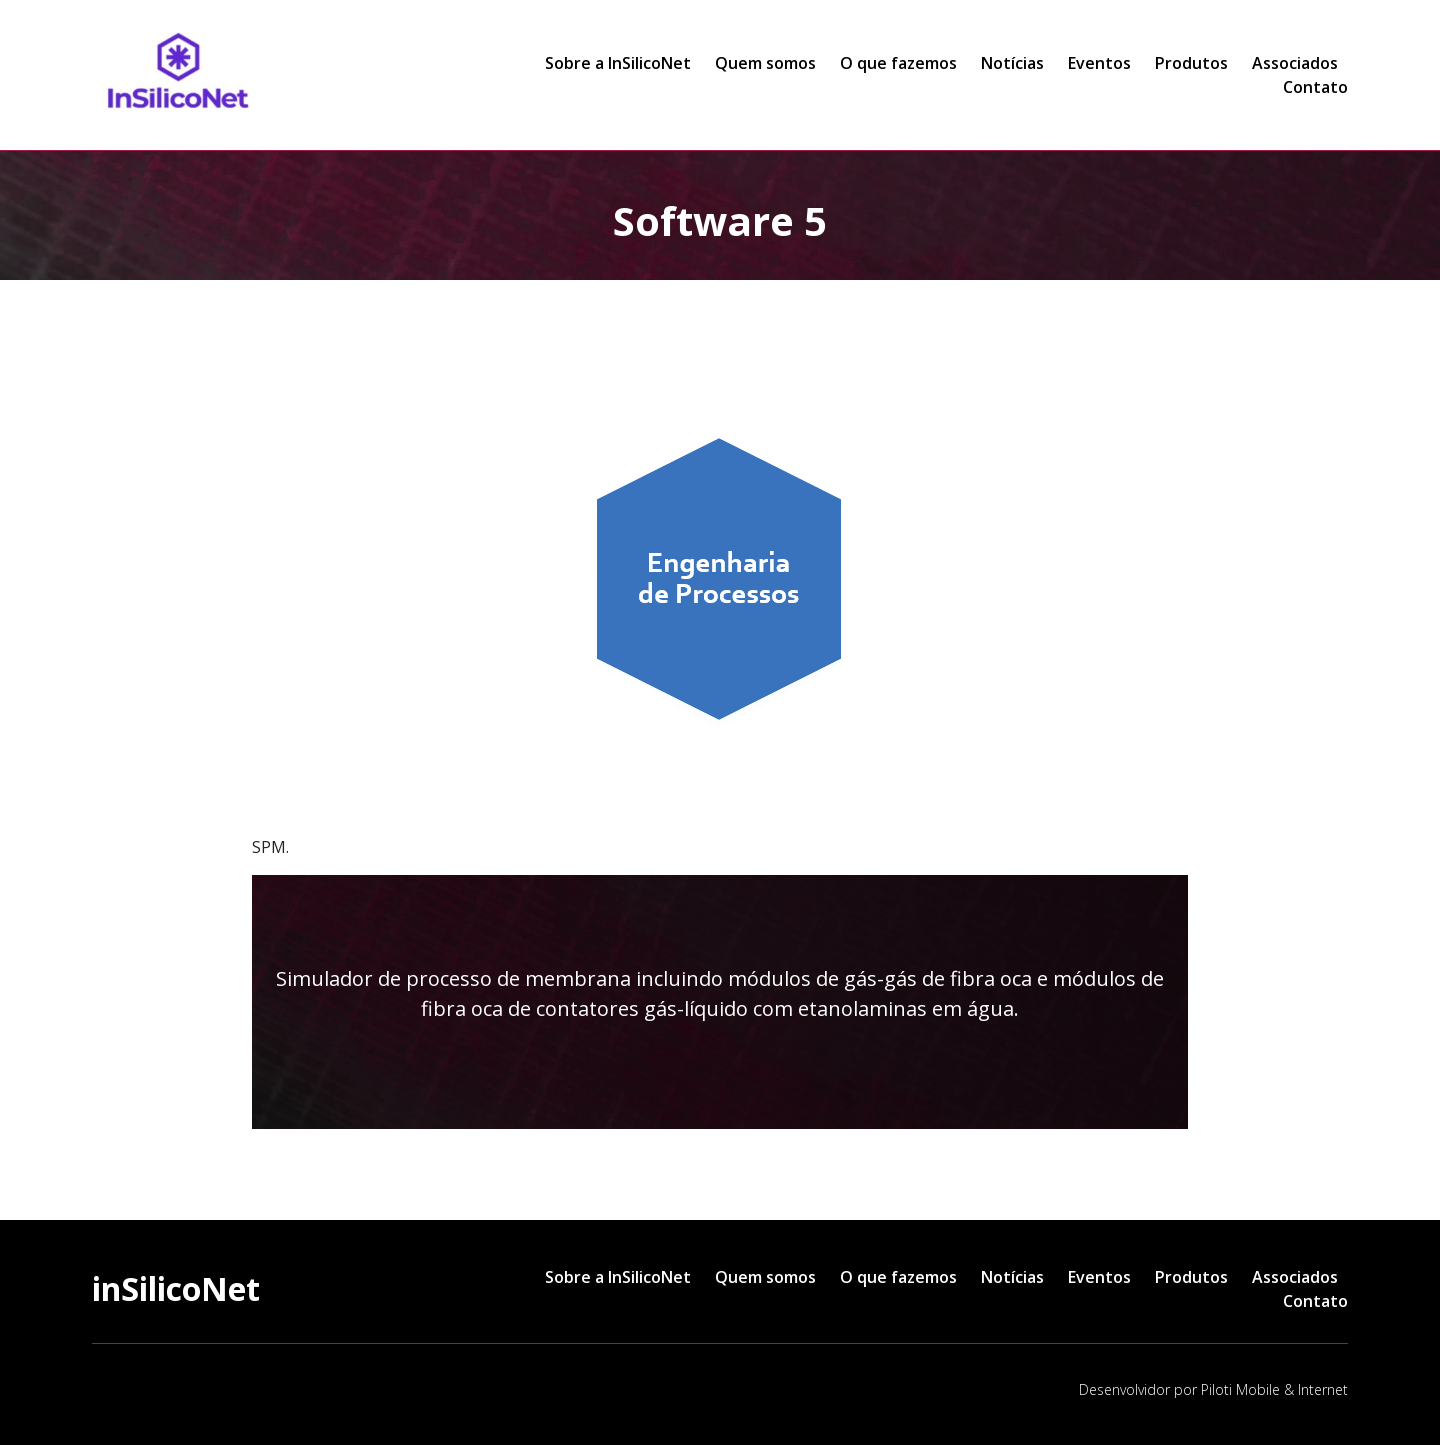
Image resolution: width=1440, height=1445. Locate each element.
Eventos (1099, 63)
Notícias (1012, 63)
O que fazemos (898, 63)
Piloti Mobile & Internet (1274, 1389)
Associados (1295, 63)
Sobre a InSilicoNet (618, 63)
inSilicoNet (176, 1288)
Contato (1315, 87)
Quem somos (765, 63)
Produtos (1191, 63)
